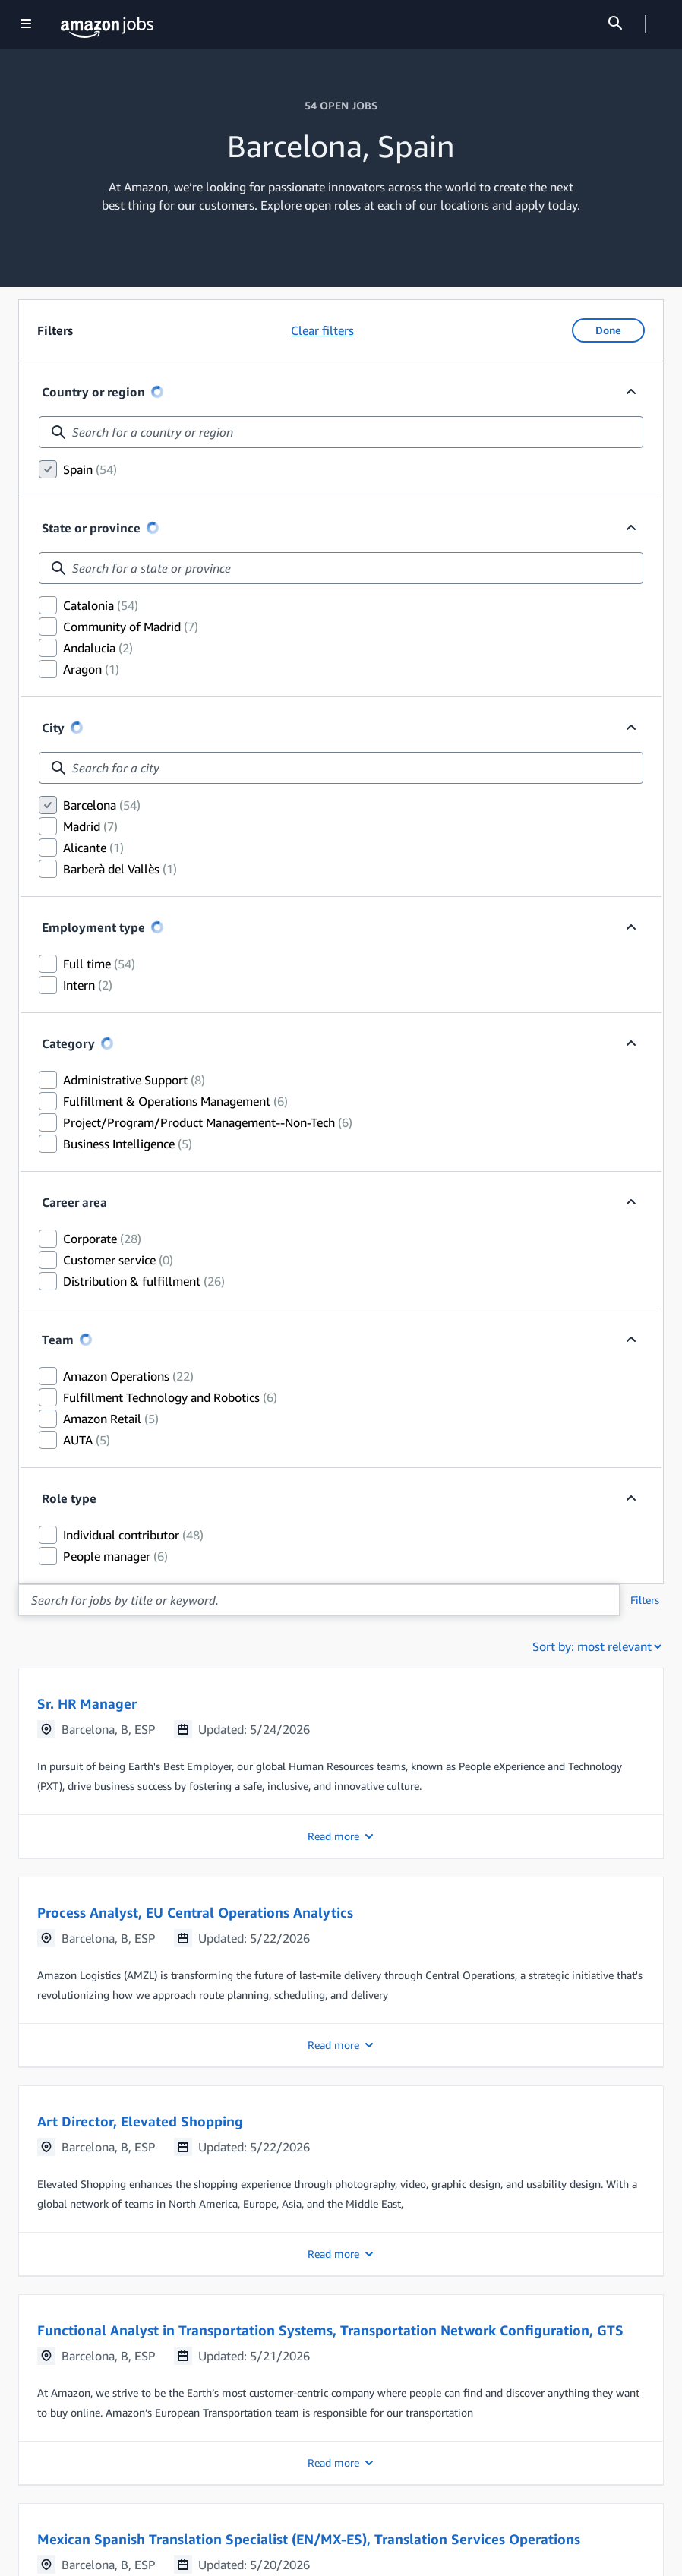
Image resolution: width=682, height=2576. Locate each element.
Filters (644, 1599)
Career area (74, 1202)
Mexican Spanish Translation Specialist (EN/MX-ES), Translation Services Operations (308, 2538)
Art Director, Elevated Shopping (140, 2121)
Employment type (93, 927)
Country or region (93, 391)
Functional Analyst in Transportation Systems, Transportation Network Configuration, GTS (330, 2330)
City (53, 727)
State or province (91, 527)
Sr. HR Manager (87, 1703)
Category (68, 1043)
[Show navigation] (25, 25)
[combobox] (341, 432)
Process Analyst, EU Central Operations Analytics (195, 1912)
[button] (341, 1763)
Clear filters (322, 330)
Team (67, 1339)
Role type (69, 1498)
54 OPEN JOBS (341, 105)
